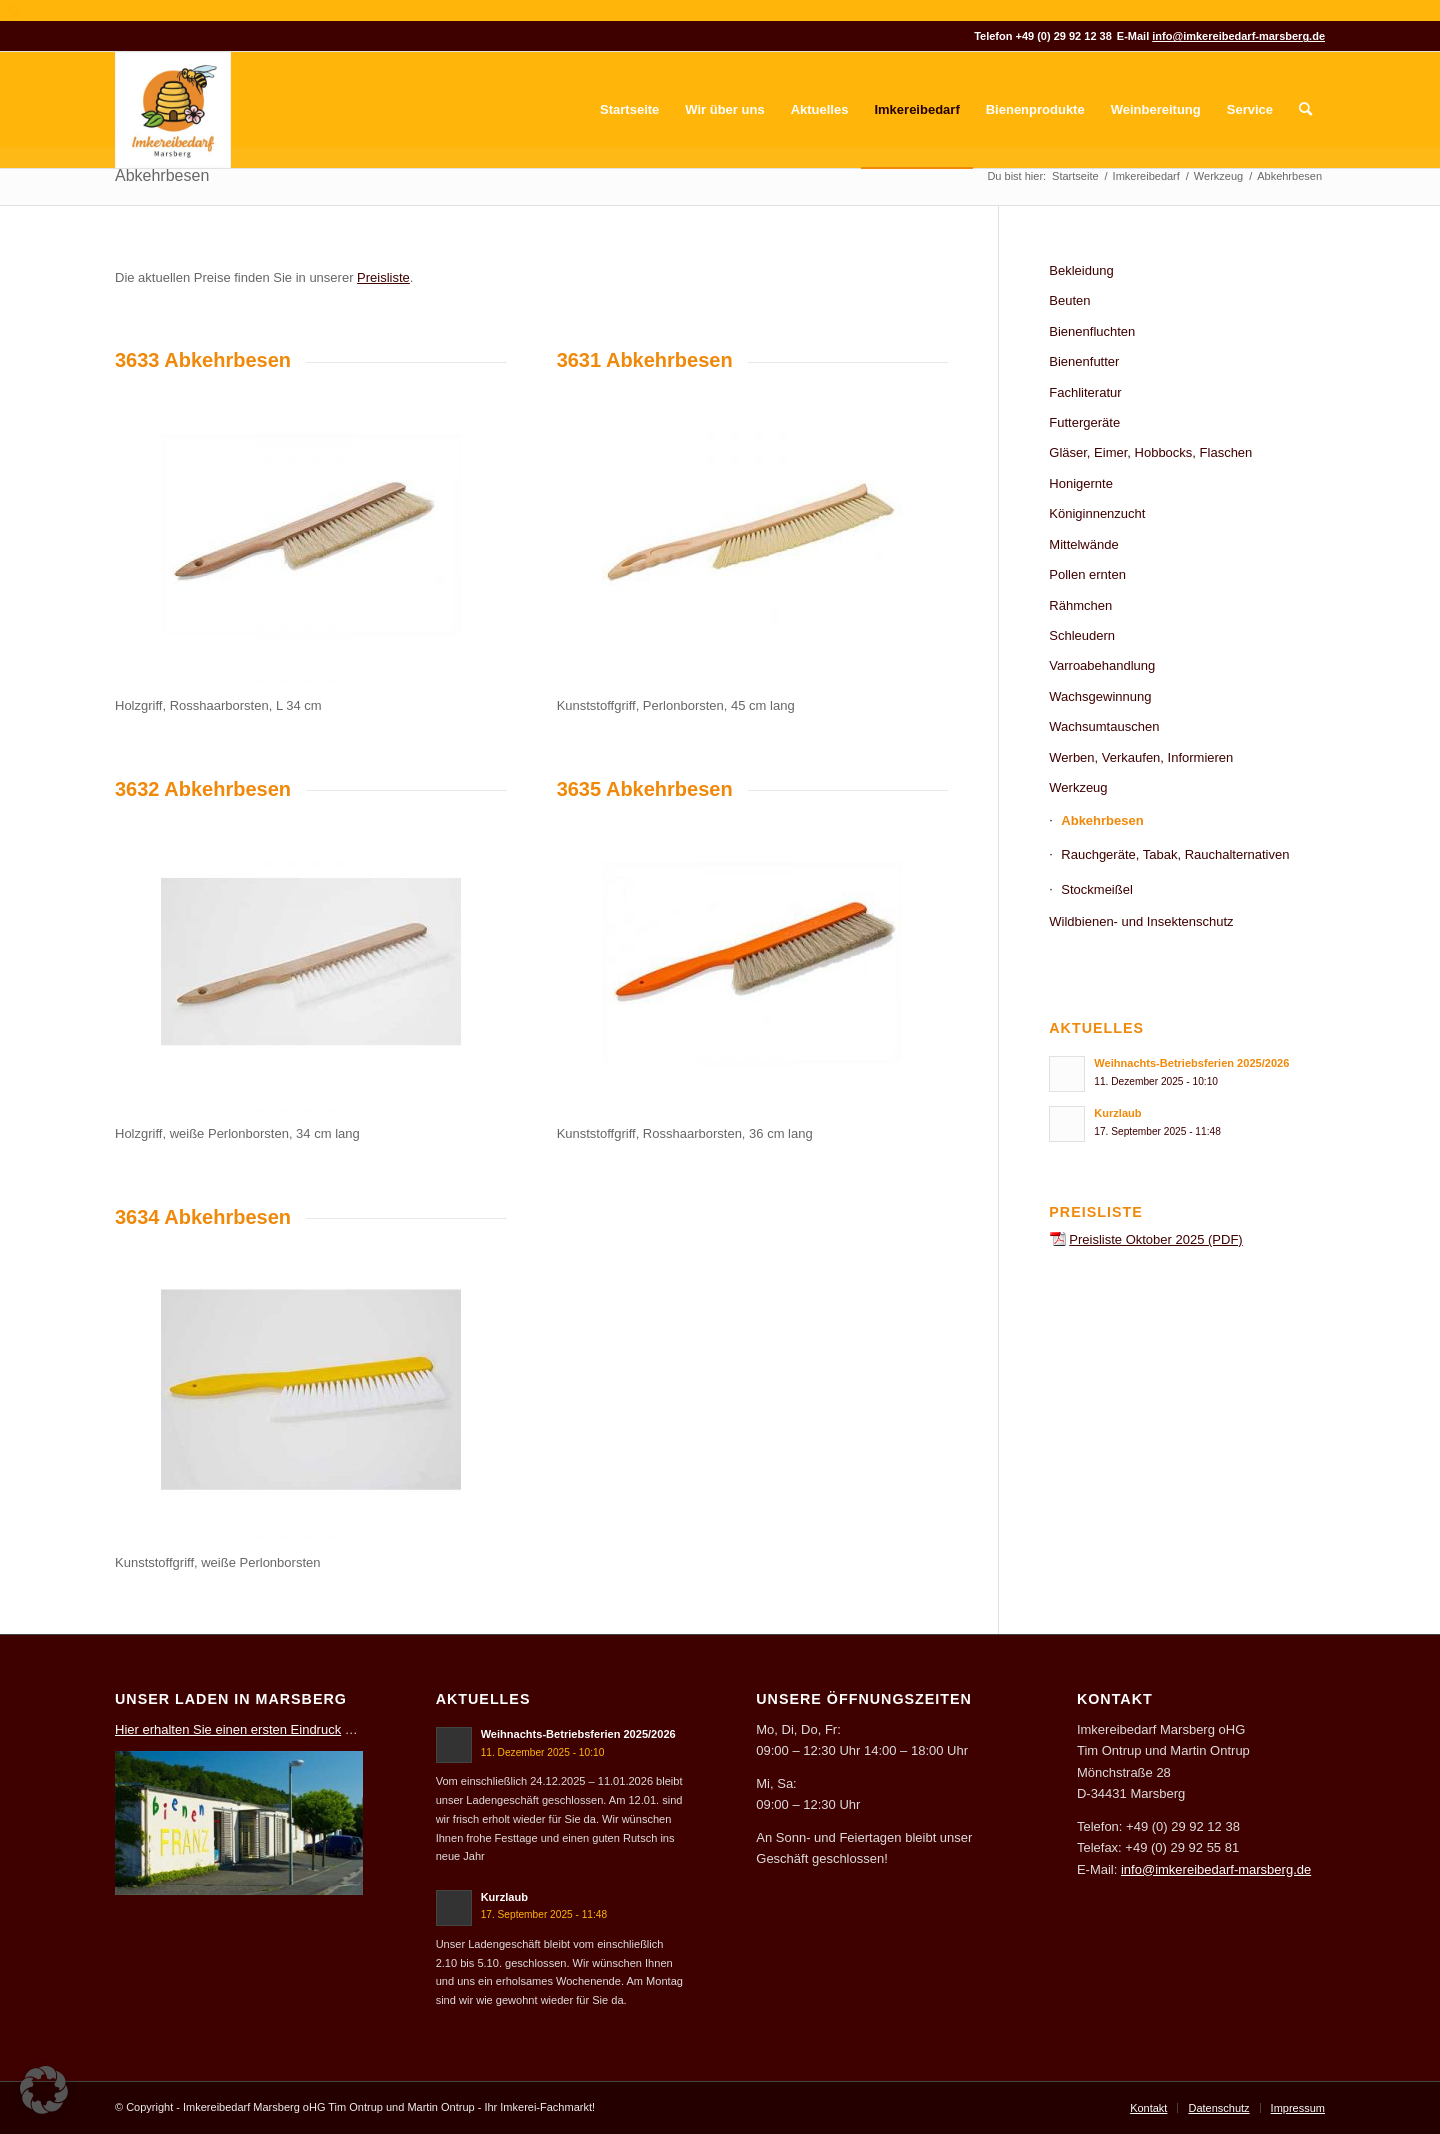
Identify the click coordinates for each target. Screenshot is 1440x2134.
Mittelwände (1083, 544)
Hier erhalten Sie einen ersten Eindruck (228, 1729)
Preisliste (383, 277)
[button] (44, 2090)
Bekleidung (1081, 270)
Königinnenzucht (1097, 513)
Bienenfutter (1084, 361)
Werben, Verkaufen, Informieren (1141, 757)
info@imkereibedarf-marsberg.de (1238, 36)
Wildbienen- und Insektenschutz (1141, 921)
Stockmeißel (1097, 889)
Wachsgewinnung (1100, 696)
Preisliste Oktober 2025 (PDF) (1155, 1239)
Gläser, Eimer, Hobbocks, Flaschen (1150, 452)
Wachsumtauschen (1104, 726)
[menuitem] (629, 110)
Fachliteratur (1085, 392)
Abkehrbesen (162, 175)
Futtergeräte (1084, 422)
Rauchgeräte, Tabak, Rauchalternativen (1175, 854)
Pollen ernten (1087, 574)
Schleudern (1082, 635)
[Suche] (1305, 110)
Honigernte (1081, 483)
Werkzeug (1078, 787)
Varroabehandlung (1102, 665)
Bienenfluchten (1092, 331)
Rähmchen (1080, 605)
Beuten (1069, 300)
